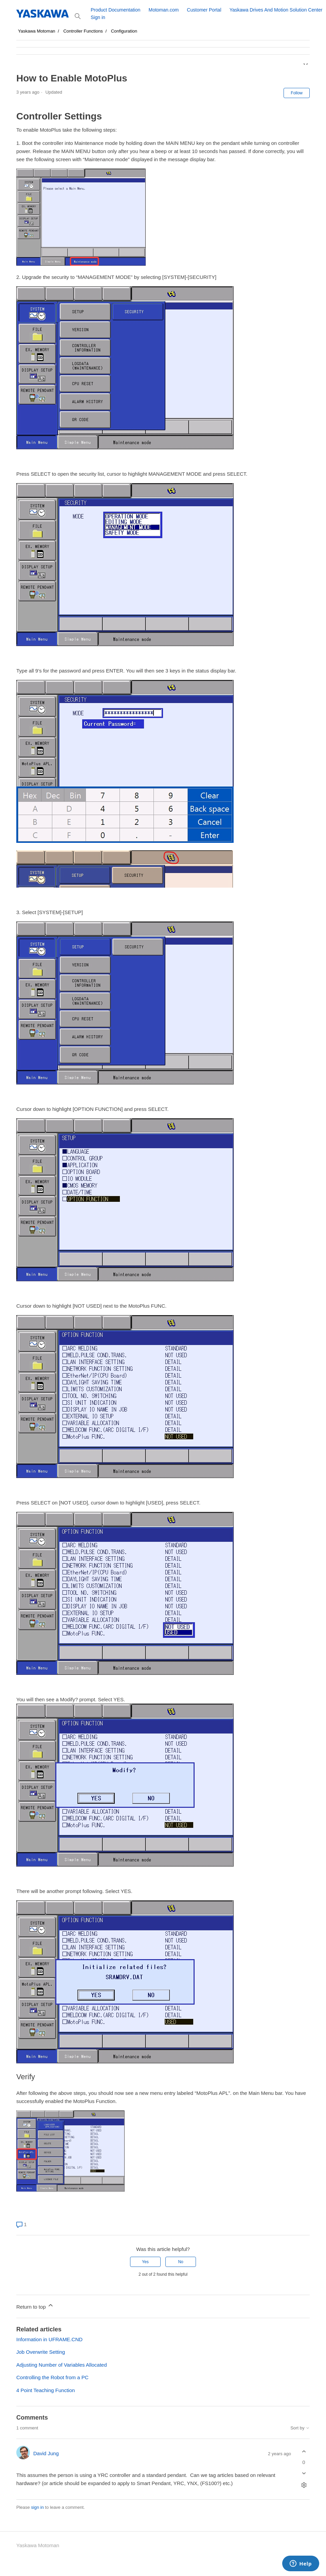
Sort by (300, 2428)
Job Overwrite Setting (40, 2352)
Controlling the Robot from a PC (52, 2377)
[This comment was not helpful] (304, 2473)
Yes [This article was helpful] (145, 2261)
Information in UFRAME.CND (49, 2339)
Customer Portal (204, 10)
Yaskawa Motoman (36, 31)
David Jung (46, 2453)
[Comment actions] (304, 2485)
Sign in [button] (98, 17)
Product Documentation (115, 10)
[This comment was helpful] (304, 2452)
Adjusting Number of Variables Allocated (61, 2365)
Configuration (124, 31)
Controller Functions (83, 31)
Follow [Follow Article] (297, 93)
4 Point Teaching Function (45, 2390)
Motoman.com (163, 10)
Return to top (35, 2306)
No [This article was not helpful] (180, 2261)
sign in (37, 2507)
